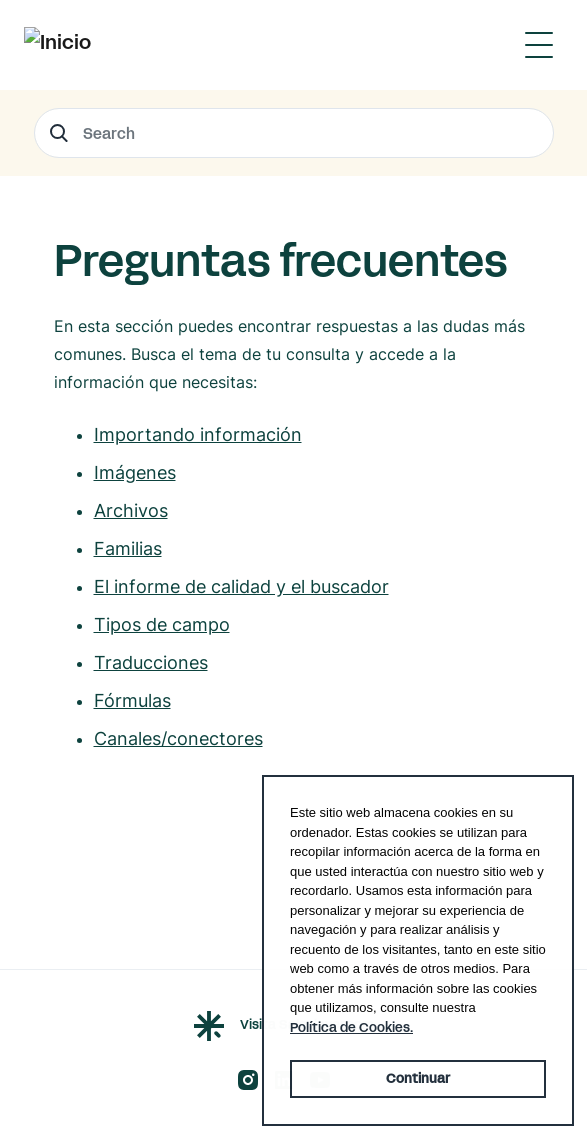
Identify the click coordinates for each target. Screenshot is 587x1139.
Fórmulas (132, 700)
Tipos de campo (162, 624)
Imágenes (135, 472)
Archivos (131, 510)
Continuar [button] (418, 1079)
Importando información (198, 434)
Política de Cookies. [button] (351, 1028)
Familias (128, 548)
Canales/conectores (178, 738)
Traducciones (151, 662)
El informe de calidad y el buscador (241, 586)
